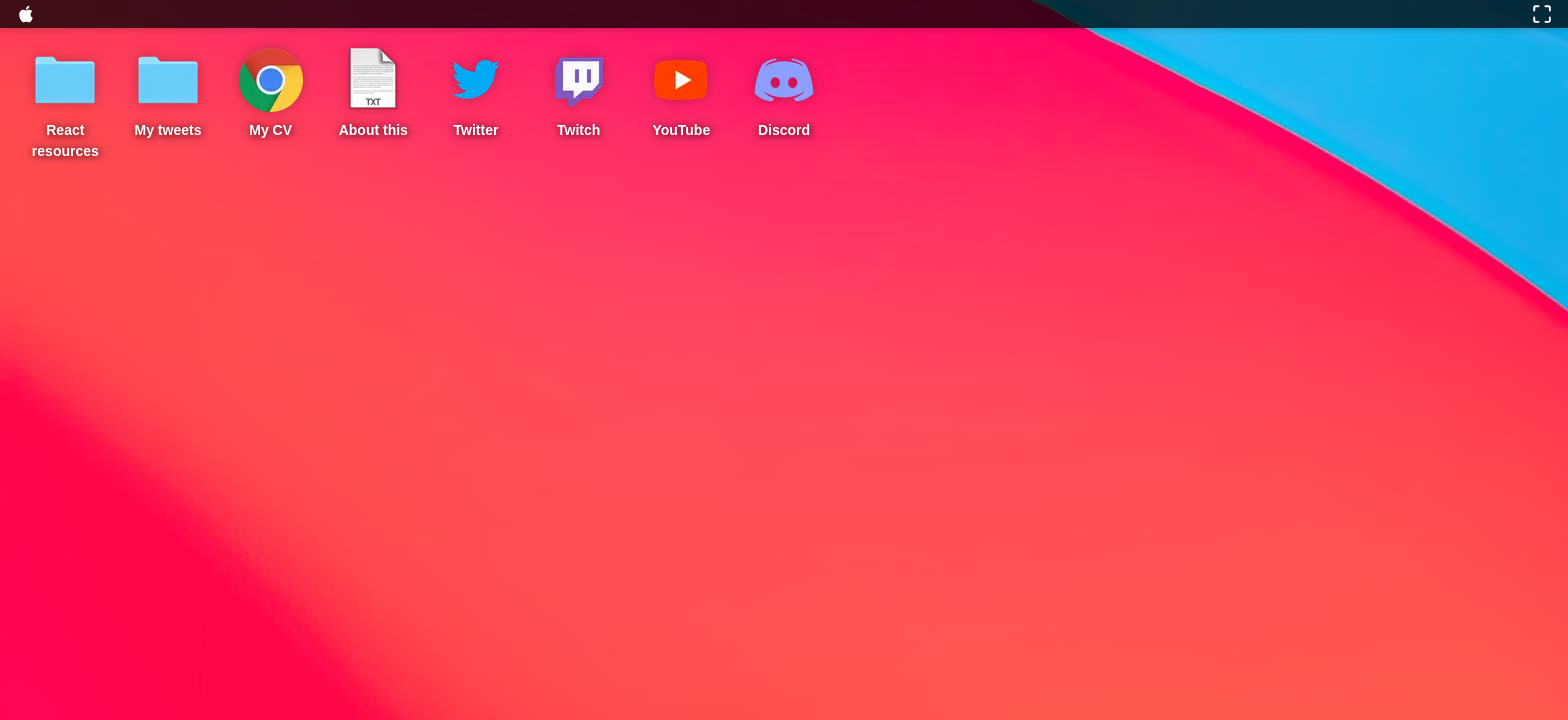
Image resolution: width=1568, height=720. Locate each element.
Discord (784, 130)
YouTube (681, 130)
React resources (65, 140)
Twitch (578, 130)
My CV (270, 130)
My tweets (168, 130)
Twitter (476, 130)
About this (373, 130)
